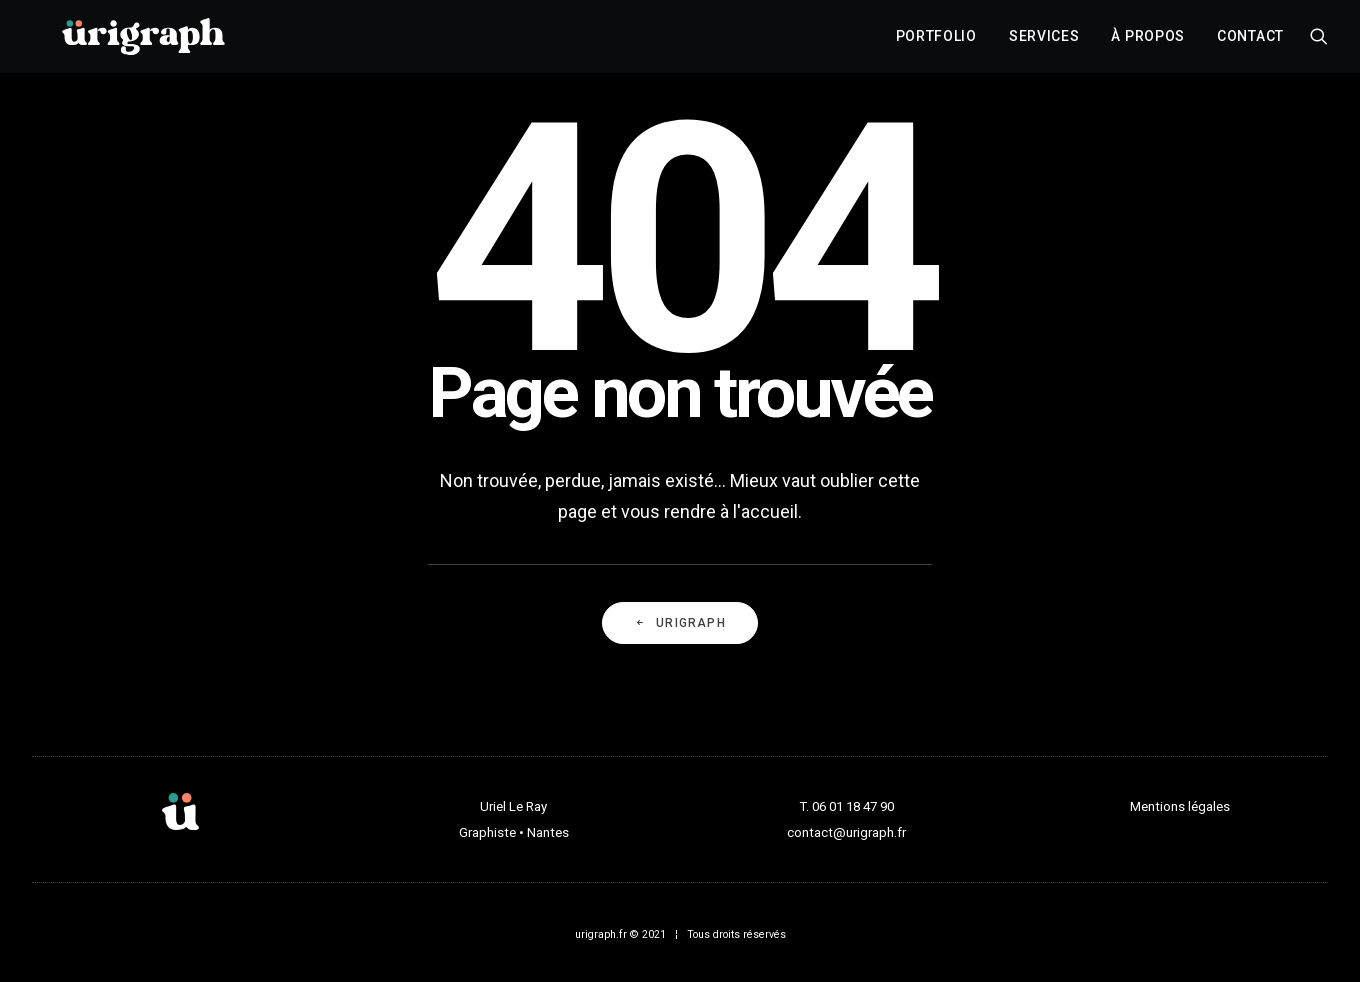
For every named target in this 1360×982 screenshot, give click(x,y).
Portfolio (936, 43)
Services (1044, 43)
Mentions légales (1180, 806)
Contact (1250, 43)
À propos (1148, 43)
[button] (1319, 43)
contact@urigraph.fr (846, 832)
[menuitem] (936, 43)
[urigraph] (143, 43)
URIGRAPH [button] (680, 623)
